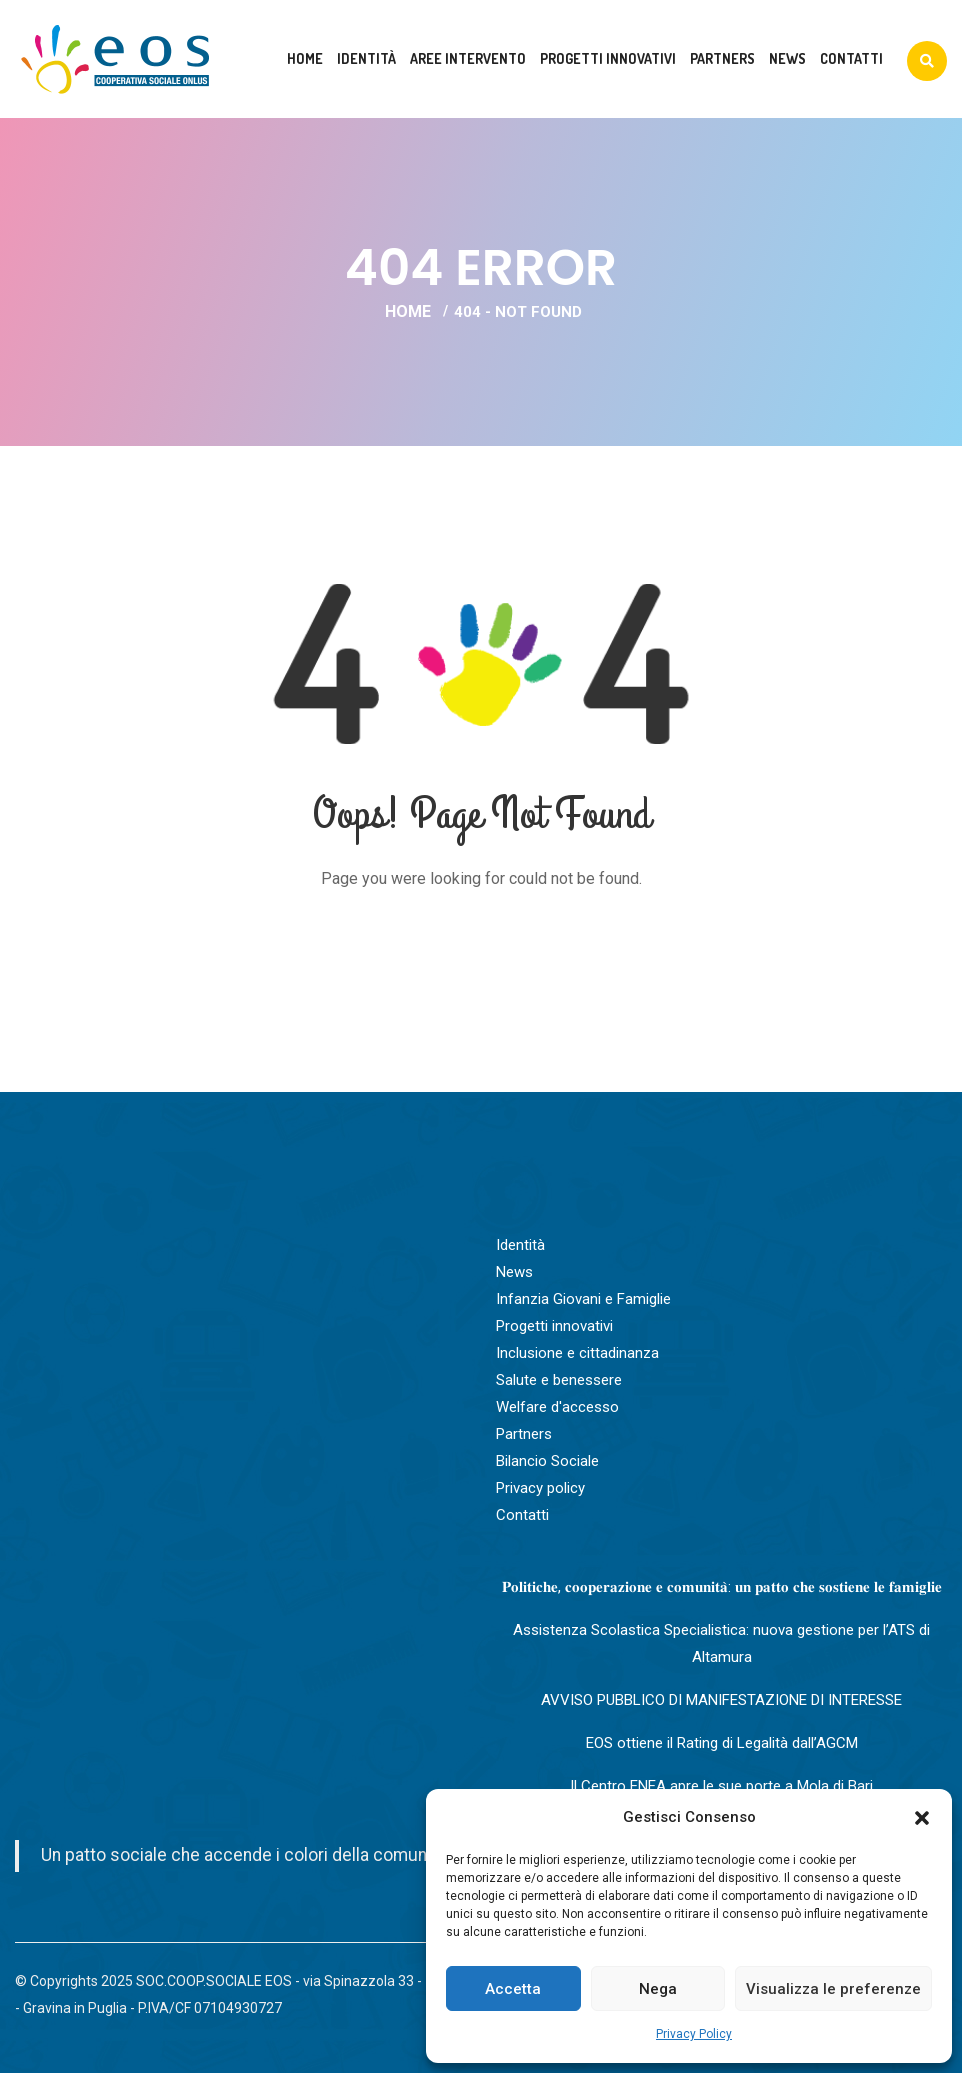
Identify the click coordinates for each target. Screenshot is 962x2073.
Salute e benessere (559, 1380)
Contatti (851, 58)
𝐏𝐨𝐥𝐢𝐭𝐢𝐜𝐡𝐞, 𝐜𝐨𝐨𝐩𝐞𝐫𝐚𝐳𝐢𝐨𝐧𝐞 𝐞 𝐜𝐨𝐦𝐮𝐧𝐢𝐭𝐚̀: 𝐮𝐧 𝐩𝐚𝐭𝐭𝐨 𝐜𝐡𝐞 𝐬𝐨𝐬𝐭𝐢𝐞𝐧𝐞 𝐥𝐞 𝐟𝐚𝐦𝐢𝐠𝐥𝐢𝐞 (722, 1587)
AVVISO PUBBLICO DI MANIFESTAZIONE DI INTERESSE (721, 1700)
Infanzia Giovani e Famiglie (583, 1299)
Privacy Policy (694, 2034)
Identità (366, 58)
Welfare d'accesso (557, 1407)
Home (305, 58)
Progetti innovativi (608, 58)
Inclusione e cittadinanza (577, 1353)
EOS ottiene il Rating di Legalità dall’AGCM (722, 1743)
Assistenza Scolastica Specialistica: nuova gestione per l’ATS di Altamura (721, 1643)
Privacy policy (540, 1488)
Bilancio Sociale (547, 1461)
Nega (658, 1989)
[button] (922, 1818)
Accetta (513, 1989)
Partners (722, 58)
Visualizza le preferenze (833, 1989)
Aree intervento (468, 58)
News (787, 58)
